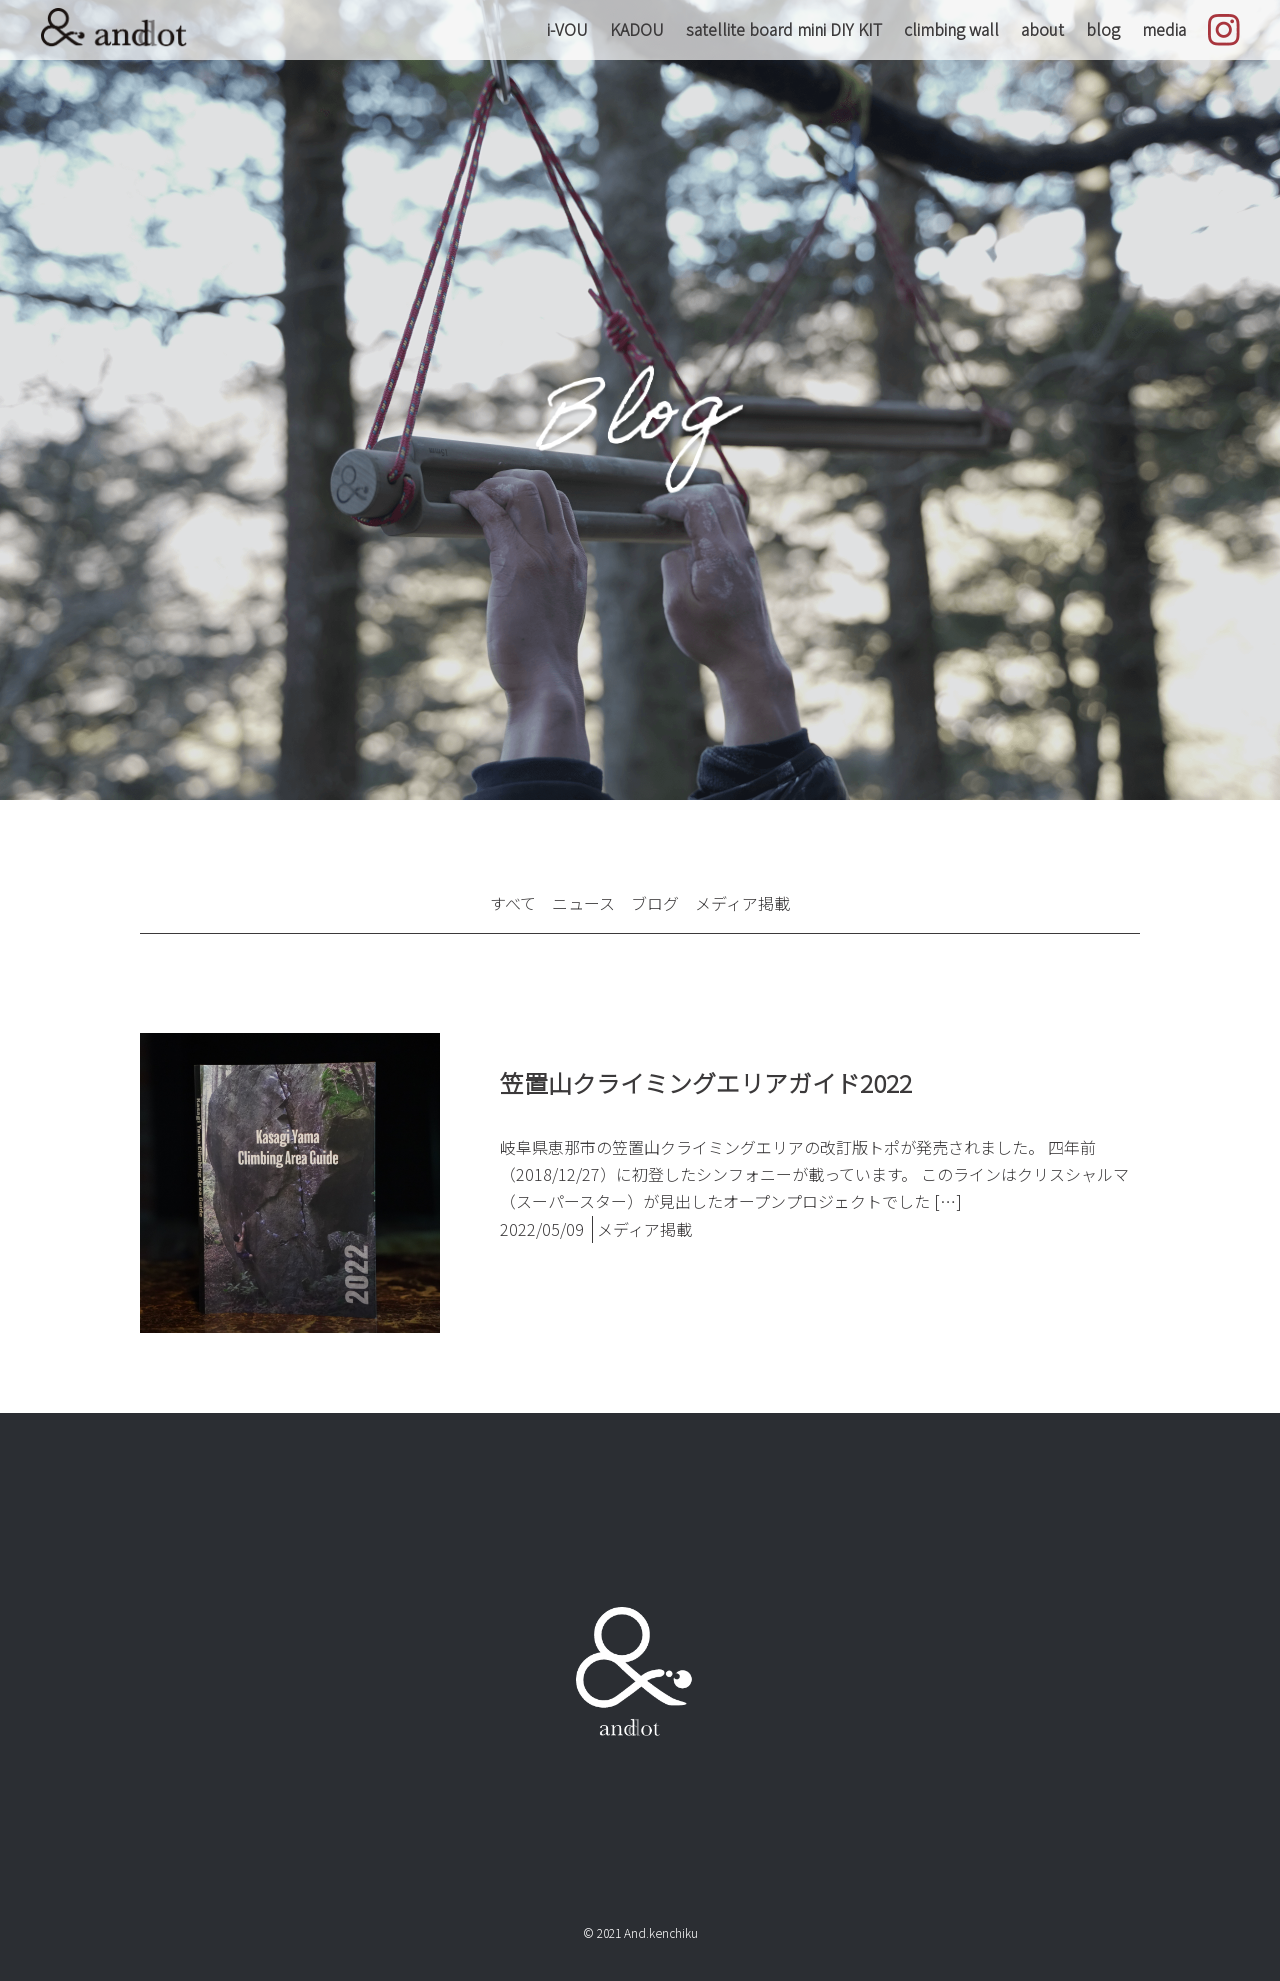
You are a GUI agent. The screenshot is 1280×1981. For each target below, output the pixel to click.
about (1042, 29)
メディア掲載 (742, 903)
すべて (513, 903)
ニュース (583, 903)
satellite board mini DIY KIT (784, 29)
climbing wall (951, 29)
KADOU (637, 29)
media (1164, 29)
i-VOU (567, 29)
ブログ (655, 903)
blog (1103, 29)
